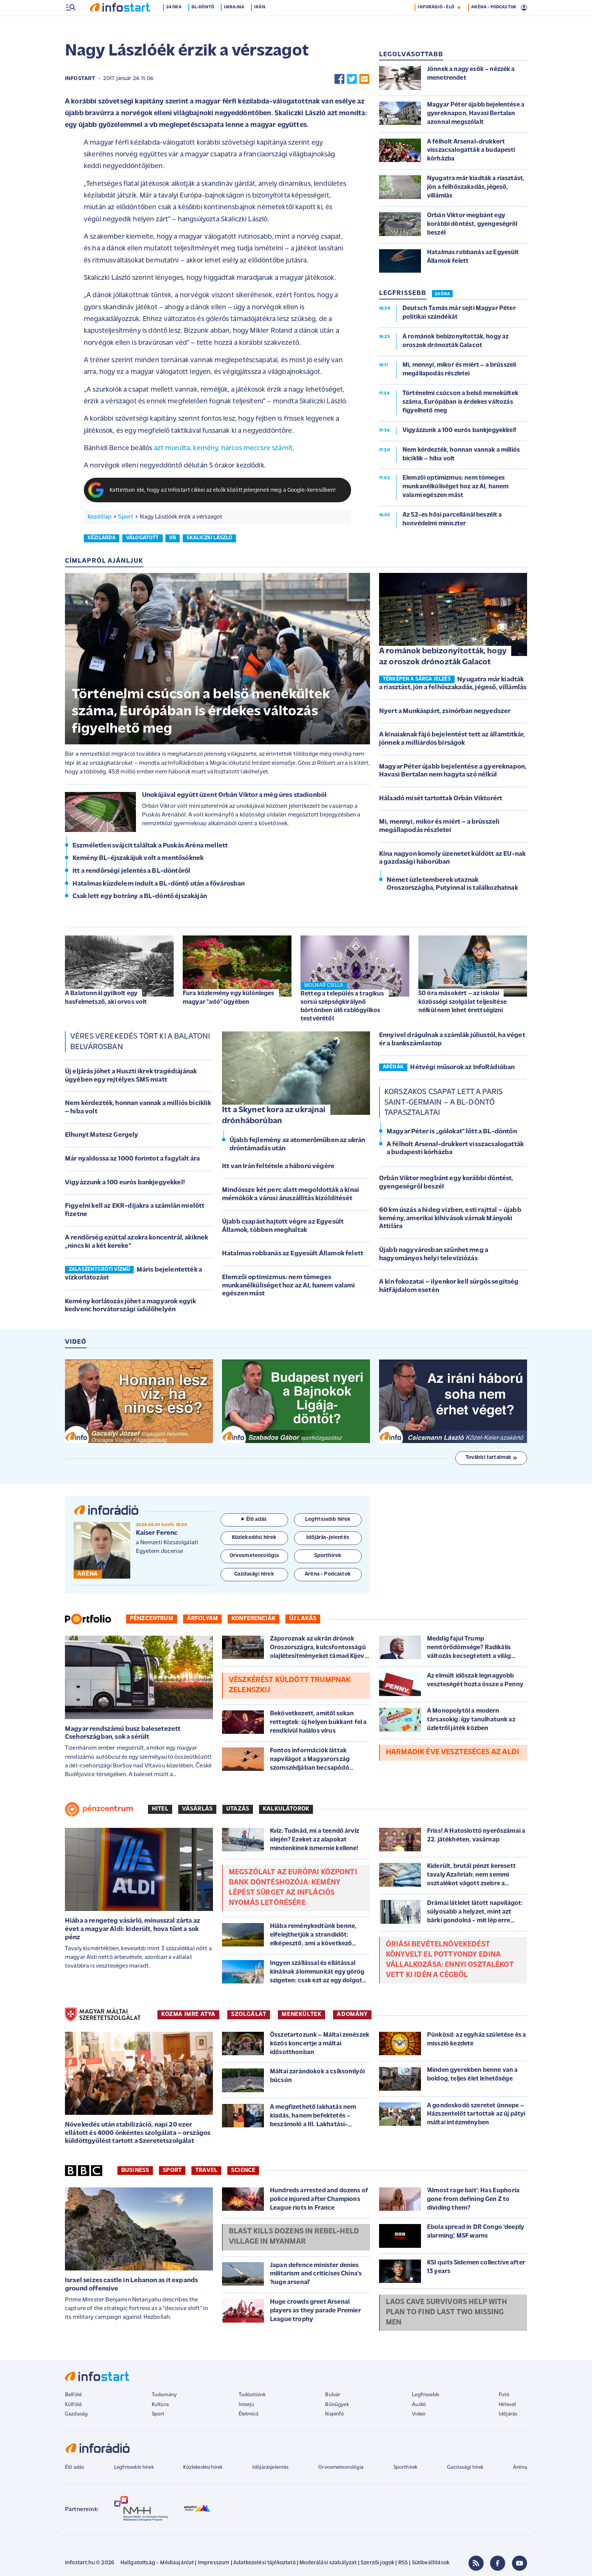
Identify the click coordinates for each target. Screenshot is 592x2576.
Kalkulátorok (286, 1810)
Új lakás (302, 1619)
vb (172, 539)
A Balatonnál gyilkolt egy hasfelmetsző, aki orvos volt (106, 998)
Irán (264, 24)
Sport (125, 518)
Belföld (73, 2396)
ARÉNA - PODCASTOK (493, 24)
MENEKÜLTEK (301, 2015)
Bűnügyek (336, 2405)
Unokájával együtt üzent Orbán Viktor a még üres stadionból (234, 796)
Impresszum (214, 2564)
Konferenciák (253, 1619)
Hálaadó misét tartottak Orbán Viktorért (440, 799)
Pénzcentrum (151, 1619)
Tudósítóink (252, 2396)
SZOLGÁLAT (248, 2015)
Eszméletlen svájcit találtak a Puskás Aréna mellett (150, 846)
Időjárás (508, 2415)
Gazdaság (76, 2415)
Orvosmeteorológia (341, 2468)
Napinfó (334, 2415)
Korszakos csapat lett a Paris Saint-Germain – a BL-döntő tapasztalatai (443, 1103)
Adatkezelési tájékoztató (264, 2564)
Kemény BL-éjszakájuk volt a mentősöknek (138, 859)
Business (135, 2171)
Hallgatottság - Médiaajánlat (157, 2564)
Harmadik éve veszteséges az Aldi (452, 1753)
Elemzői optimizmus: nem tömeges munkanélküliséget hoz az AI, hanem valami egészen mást (288, 1286)
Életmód (248, 2415)
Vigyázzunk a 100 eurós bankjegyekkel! (125, 1183)
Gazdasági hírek (465, 2468)
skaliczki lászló (210, 539)
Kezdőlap (99, 518)
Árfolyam (202, 1619)
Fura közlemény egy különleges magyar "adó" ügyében (228, 998)
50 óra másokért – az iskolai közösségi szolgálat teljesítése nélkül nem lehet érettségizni (462, 1002)
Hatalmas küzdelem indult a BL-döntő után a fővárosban (158, 884)
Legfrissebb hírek (134, 2468)
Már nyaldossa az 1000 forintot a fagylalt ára (132, 1159)
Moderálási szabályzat (327, 2564)
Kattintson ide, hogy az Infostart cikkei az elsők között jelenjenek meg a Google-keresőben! (222, 491)
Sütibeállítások (430, 2564)
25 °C (516, 8)
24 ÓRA (442, 295)
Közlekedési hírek (202, 2468)
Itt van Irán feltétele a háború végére (278, 1167)
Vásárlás (197, 1810)
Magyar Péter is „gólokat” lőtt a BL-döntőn (452, 1132)
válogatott (142, 539)
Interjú (246, 2405)
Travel (206, 2171)
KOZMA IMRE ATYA (188, 2015)
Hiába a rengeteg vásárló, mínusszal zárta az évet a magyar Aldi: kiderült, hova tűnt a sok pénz (132, 1930)
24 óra (179, 24)
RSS (403, 2564)
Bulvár (332, 2396)
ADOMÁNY (352, 2015)
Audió (419, 2405)
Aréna (520, 2468)
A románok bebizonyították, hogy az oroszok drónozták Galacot (443, 657)
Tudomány (164, 2396)
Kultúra (160, 2405)
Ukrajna (239, 24)
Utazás (237, 1810)
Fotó (504, 2396)
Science (243, 2171)
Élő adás (254, 1520)
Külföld (73, 2405)
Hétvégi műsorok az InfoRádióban (462, 1068)
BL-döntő (207, 24)
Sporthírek (405, 2468)
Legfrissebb (425, 2396)
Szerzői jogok (377, 2564)
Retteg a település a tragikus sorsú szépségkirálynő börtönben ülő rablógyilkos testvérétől (342, 1007)
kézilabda (102, 539)
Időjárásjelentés (270, 2468)
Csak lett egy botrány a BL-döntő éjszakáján (139, 897)
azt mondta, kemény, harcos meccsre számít (223, 449)
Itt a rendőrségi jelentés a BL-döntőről (131, 871)
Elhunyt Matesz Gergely (102, 1135)
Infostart (80, 79)
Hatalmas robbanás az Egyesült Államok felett (292, 1254)
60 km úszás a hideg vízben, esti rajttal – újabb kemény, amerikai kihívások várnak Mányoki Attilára (450, 1219)
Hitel (160, 1810)
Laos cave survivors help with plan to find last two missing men (446, 2313)
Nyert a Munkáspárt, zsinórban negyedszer (444, 712)
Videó (419, 2415)
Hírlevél (507, 2405)
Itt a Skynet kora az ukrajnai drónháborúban (274, 1116)
